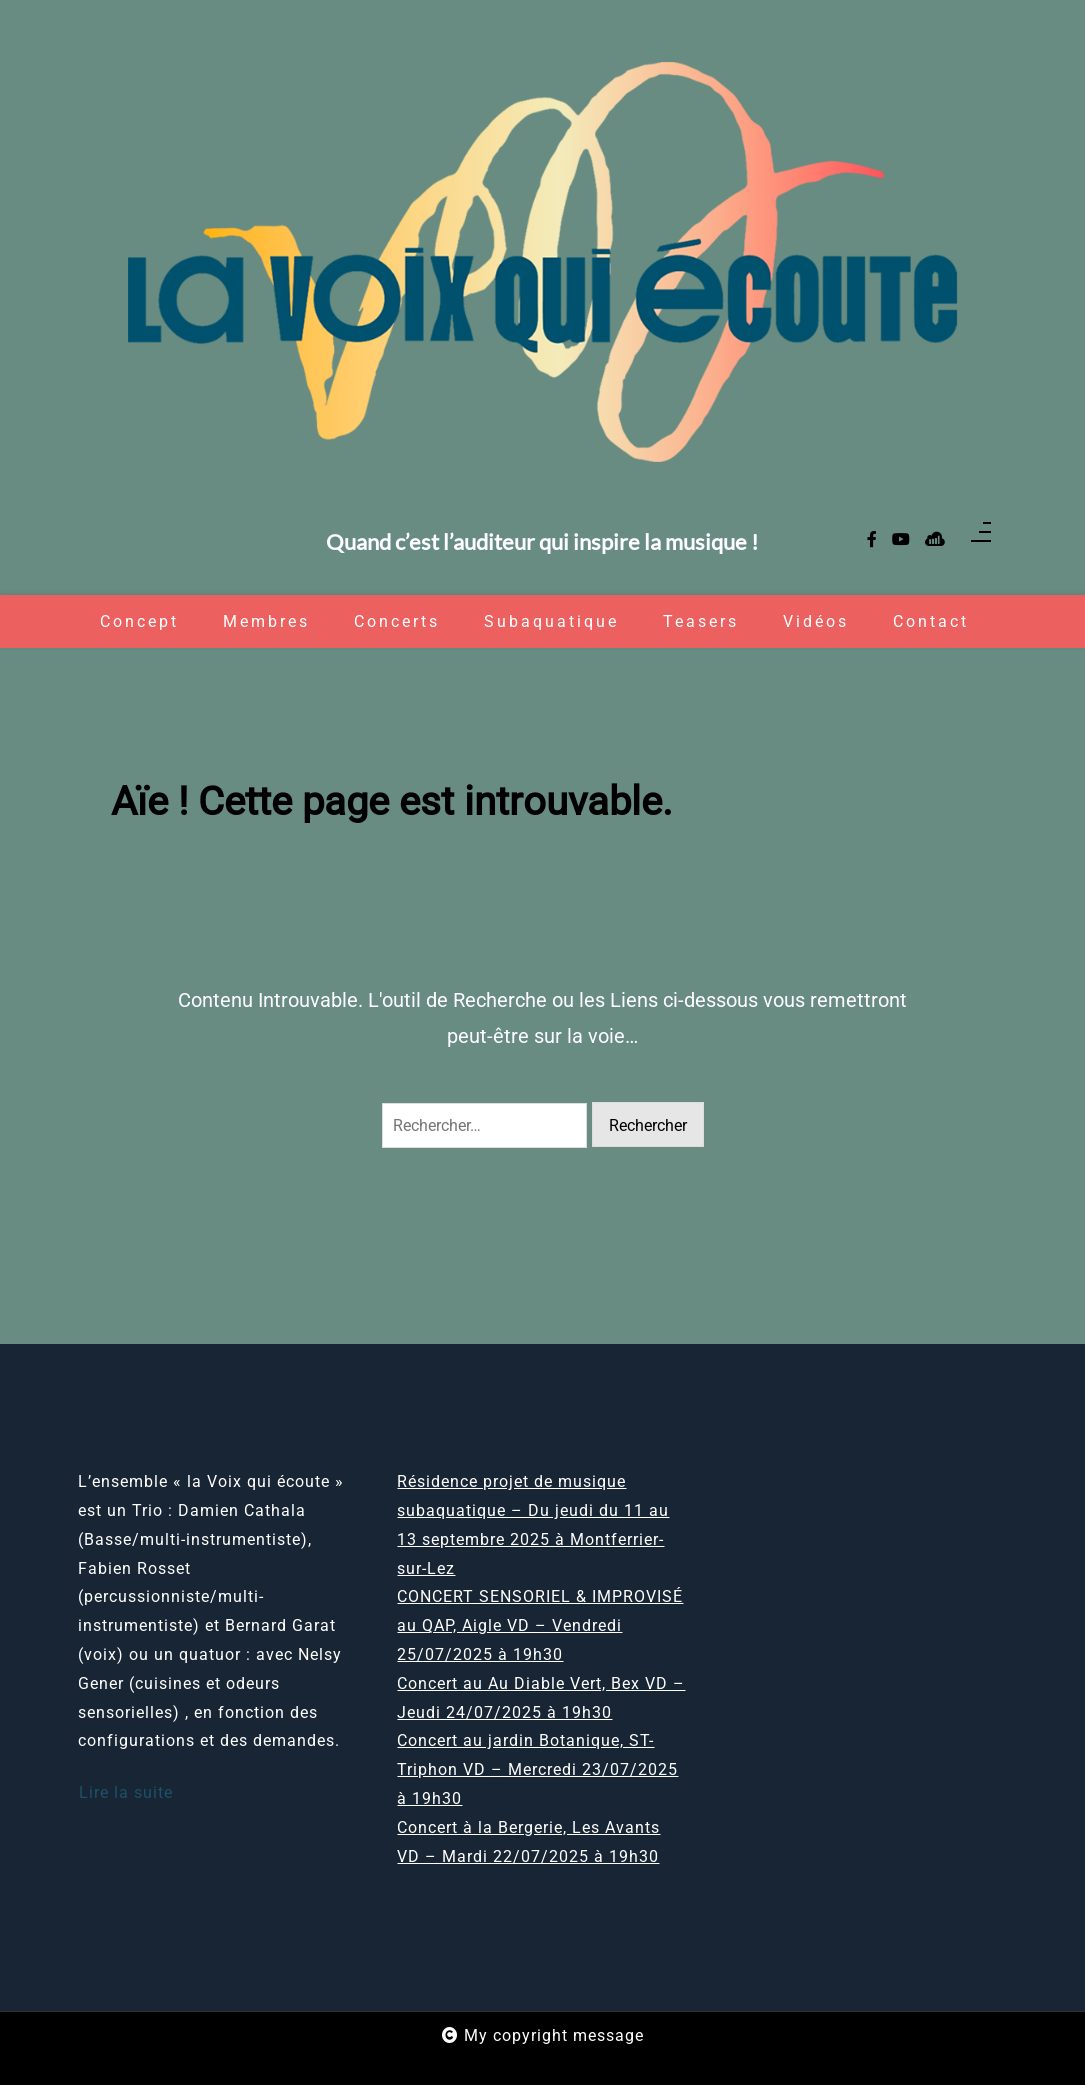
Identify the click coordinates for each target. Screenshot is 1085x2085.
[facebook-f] (872, 540)
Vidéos (816, 621)
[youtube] (901, 540)
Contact (931, 621)
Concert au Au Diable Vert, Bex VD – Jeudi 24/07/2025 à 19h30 (541, 1698)
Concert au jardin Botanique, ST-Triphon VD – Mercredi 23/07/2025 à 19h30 (537, 1769)
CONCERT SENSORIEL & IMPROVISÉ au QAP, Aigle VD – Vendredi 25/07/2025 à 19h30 (540, 1625)
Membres (266, 621)
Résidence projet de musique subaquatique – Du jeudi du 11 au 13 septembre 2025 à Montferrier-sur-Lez (533, 1524)
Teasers (701, 621)
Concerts (397, 621)
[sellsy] (935, 540)
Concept (139, 621)
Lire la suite (126, 1792)
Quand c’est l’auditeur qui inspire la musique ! (542, 543)
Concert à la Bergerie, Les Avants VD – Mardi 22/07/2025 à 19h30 (528, 1842)
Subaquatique (551, 621)
